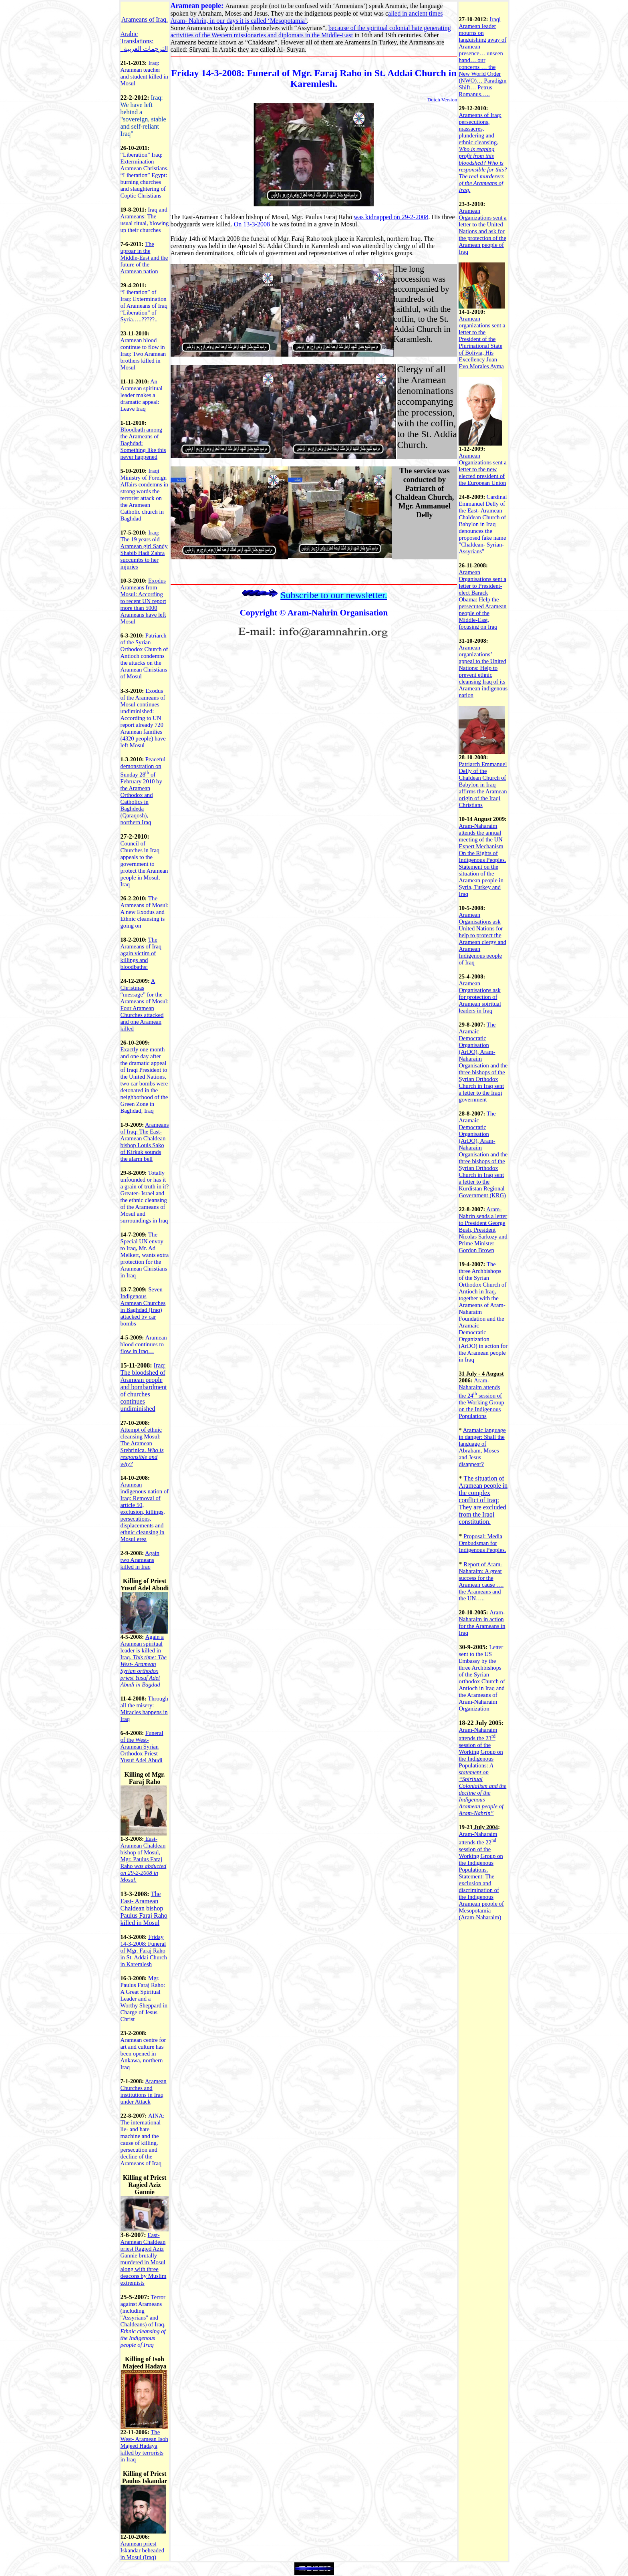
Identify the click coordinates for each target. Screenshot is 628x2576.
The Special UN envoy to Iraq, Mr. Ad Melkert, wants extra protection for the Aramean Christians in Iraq (145, 1255)
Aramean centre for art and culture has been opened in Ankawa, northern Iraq (143, 2053)
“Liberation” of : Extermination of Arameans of (144, 306)
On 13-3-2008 (252, 224)
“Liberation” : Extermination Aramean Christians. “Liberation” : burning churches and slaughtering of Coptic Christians (145, 175)
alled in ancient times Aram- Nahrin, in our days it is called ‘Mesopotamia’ (307, 17)
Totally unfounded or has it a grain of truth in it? (145, 1180)
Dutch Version (442, 100)
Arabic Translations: (137, 37)
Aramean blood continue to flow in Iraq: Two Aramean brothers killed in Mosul (143, 354)
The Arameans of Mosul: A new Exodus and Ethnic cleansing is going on (145, 912)
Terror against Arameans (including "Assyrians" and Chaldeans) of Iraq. (143, 2311)
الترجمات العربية (146, 48)
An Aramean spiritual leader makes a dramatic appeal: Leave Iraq (142, 395)
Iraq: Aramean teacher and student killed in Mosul (144, 73)
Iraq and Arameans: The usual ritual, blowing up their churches (145, 219)
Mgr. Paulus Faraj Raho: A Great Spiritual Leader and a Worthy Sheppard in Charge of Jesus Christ (144, 1998)
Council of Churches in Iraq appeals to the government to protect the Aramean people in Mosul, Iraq (144, 864)
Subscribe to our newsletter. (333, 595)
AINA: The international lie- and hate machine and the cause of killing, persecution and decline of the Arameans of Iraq (143, 2139)
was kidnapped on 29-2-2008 (391, 217)
